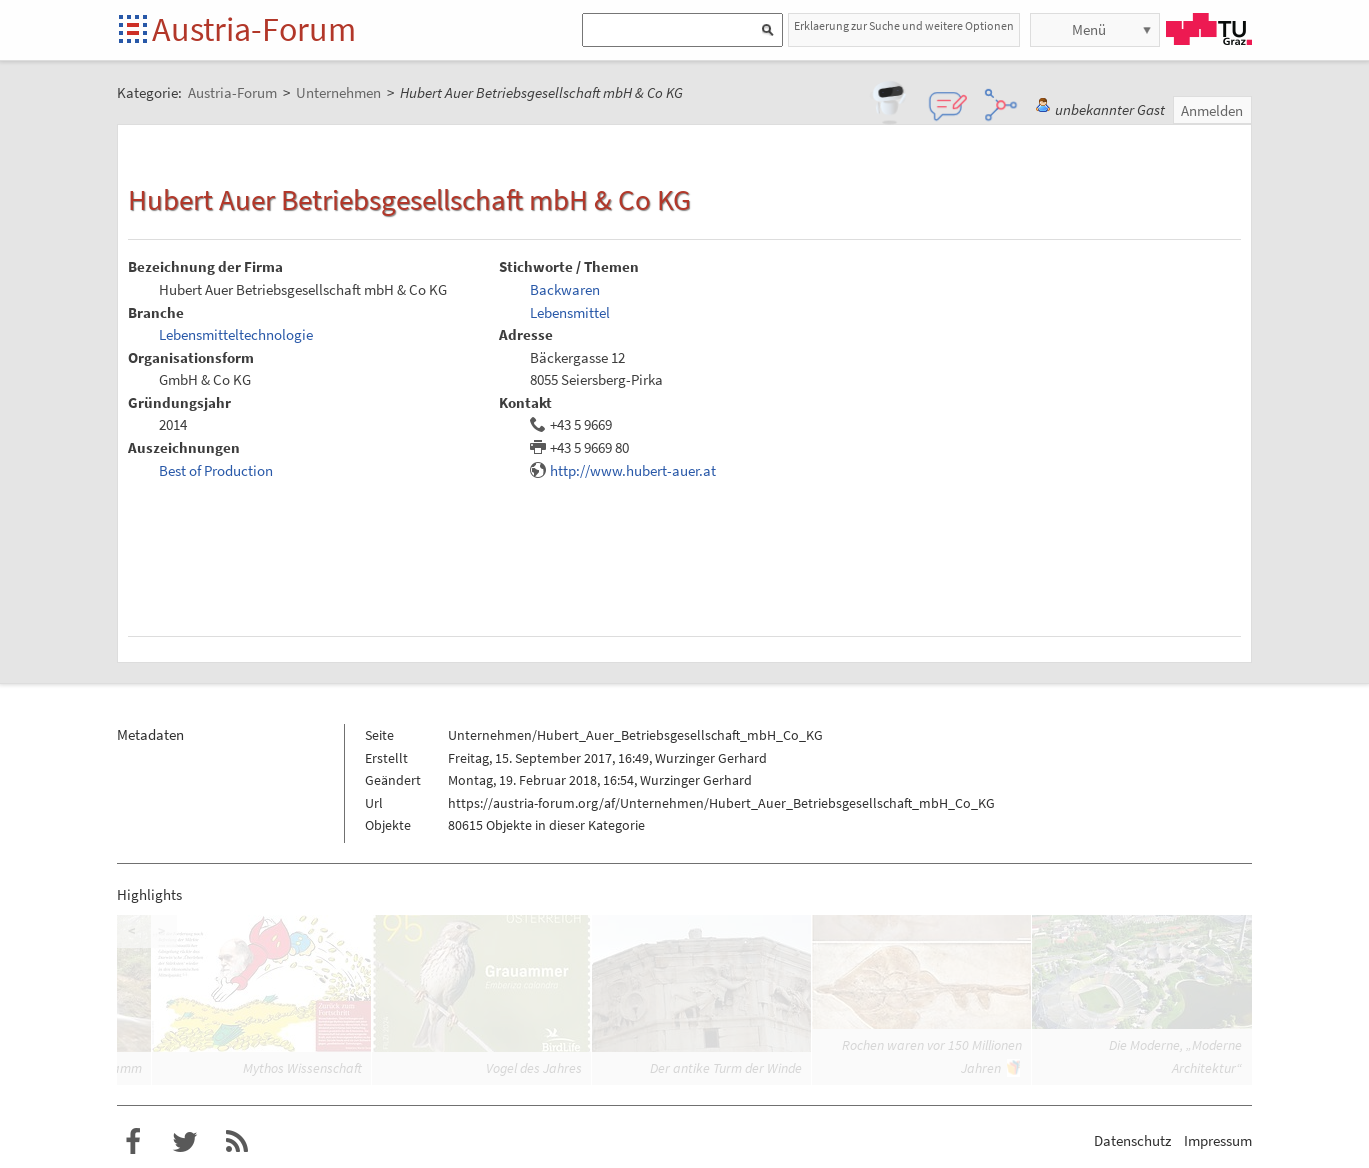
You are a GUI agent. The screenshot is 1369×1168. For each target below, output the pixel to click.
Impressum (1218, 1140)
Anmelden (1212, 110)
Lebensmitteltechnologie (236, 334)
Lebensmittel (570, 312)
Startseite (134, 30)
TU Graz (1209, 29)
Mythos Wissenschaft (302, 1068)
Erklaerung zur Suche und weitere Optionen (904, 25)
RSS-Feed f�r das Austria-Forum (237, 1142)
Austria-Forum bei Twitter (185, 1142)
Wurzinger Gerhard (711, 758)
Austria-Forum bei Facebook (133, 1142)
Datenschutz (1132, 1140)
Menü (1089, 29)
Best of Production (216, 470)
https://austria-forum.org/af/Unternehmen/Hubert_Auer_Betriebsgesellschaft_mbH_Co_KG (721, 803)
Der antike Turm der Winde (726, 1068)
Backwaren (565, 289)
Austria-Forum (254, 29)
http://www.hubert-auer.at (633, 470)
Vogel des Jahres (534, 1068)
